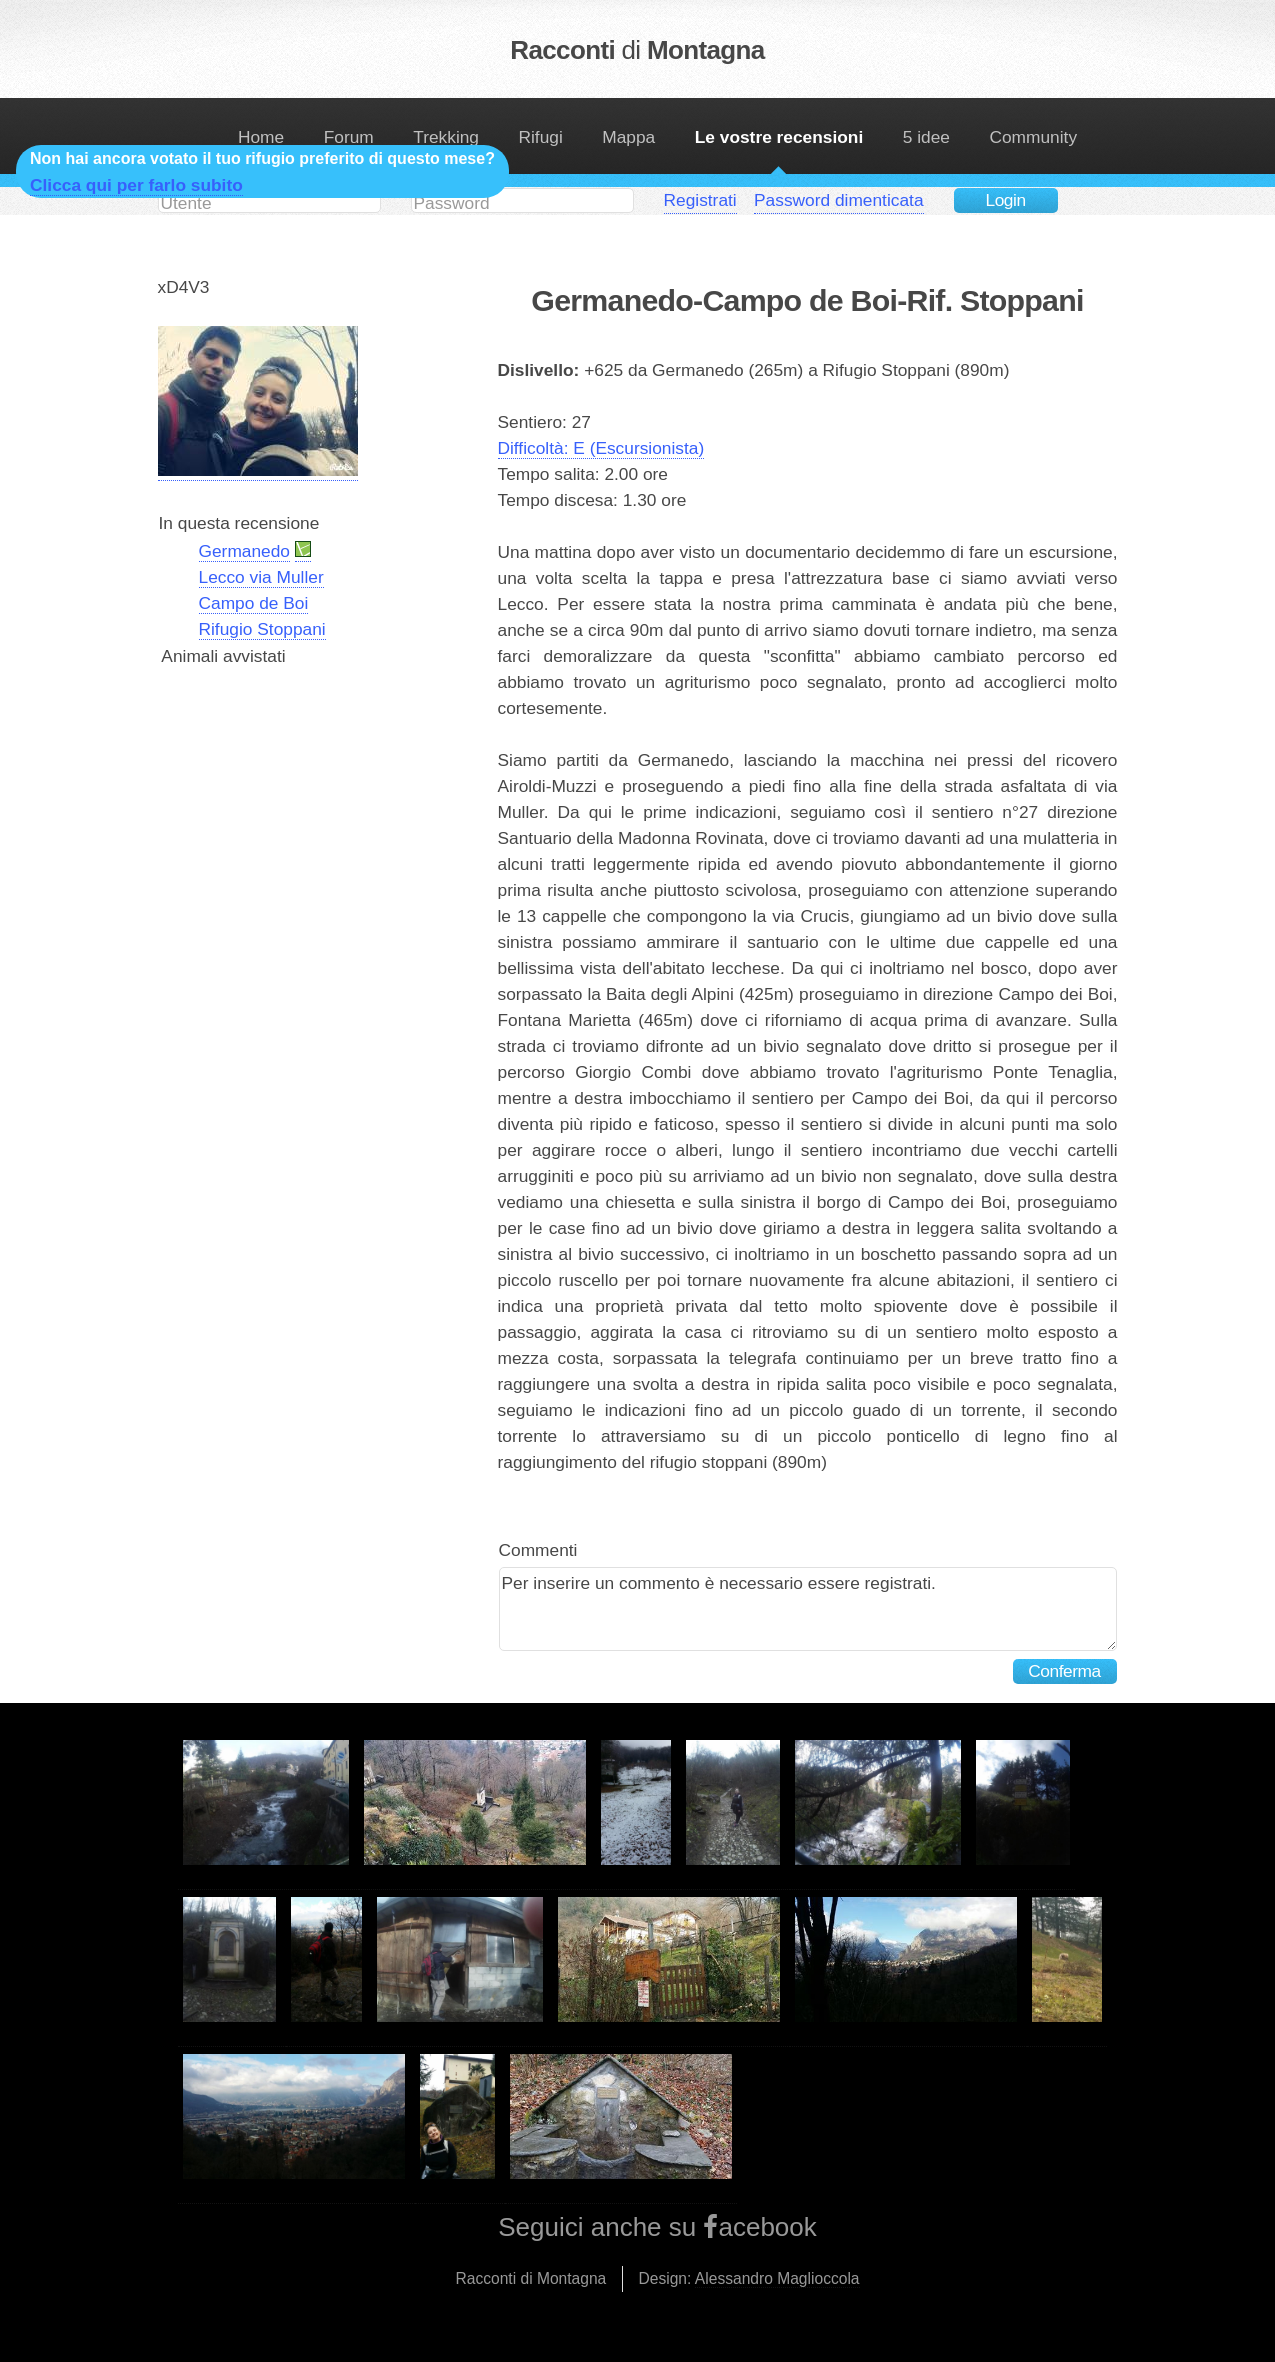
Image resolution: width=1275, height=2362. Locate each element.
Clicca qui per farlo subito (136, 185)
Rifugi (540, 137)
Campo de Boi (254, 603)
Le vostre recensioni (779, 137)
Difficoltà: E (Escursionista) (601, 448)
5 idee (926, 137)
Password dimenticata (839, 200)
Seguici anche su (600, 2227)
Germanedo (245, 551)
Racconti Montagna (637, 50)
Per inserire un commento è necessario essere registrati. (808, 1609)
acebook (767, 2227)
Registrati (700, 200)
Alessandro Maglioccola (777, 2278)
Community (1033, 137)
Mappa (628, 137)
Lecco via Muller (261, 577)
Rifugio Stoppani (262, 629)
